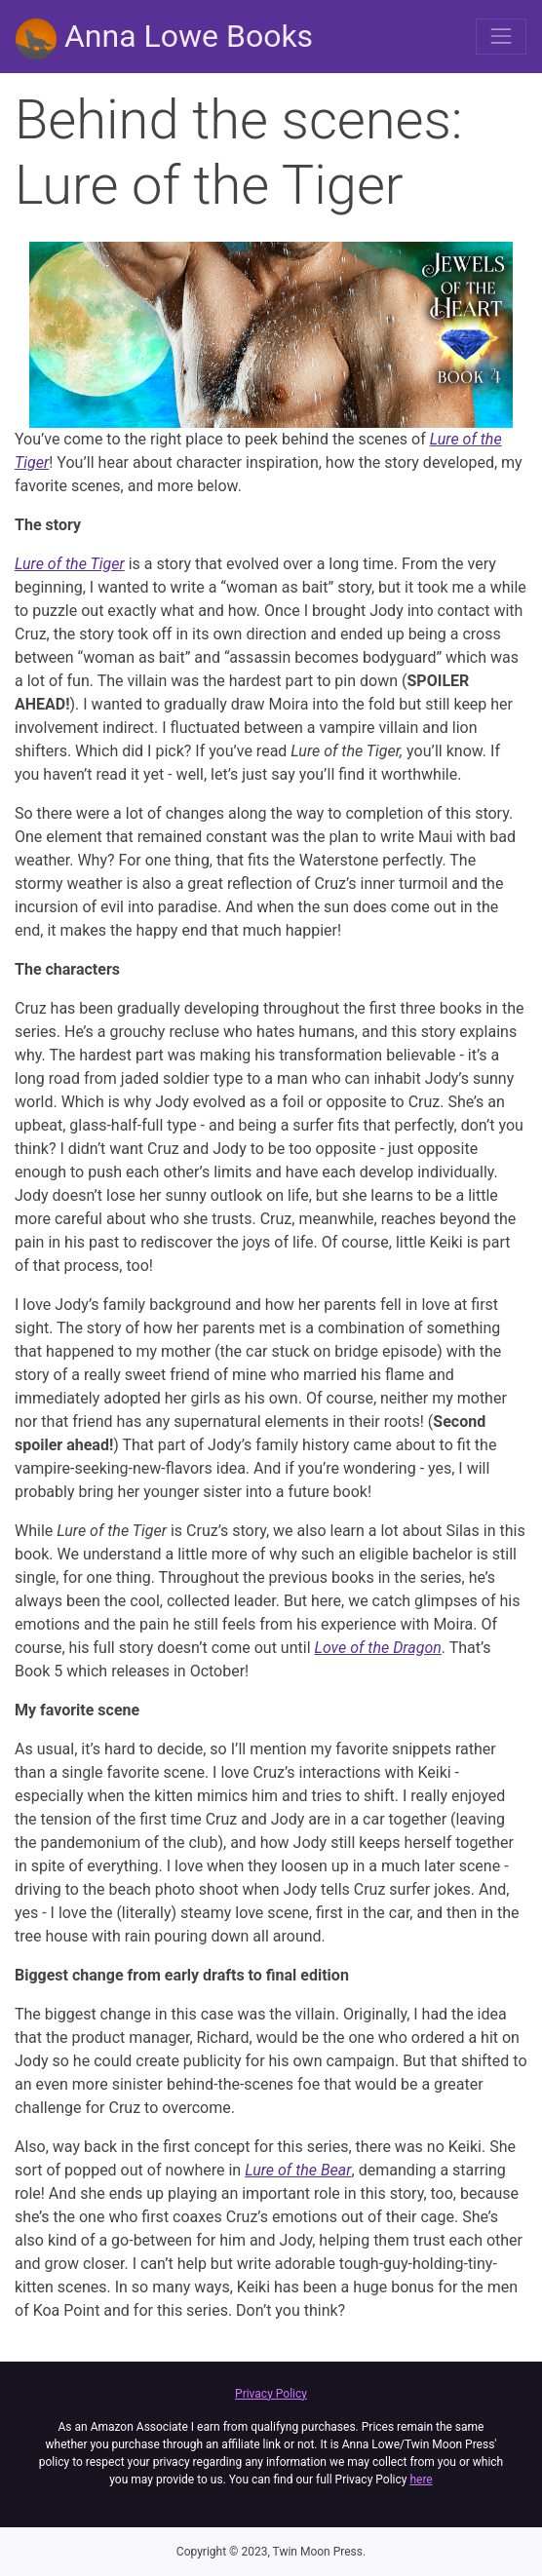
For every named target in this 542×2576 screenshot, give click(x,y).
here (420, 2479)
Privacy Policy (271, 2394)
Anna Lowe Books (164, 38)
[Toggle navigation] (501, 36)
